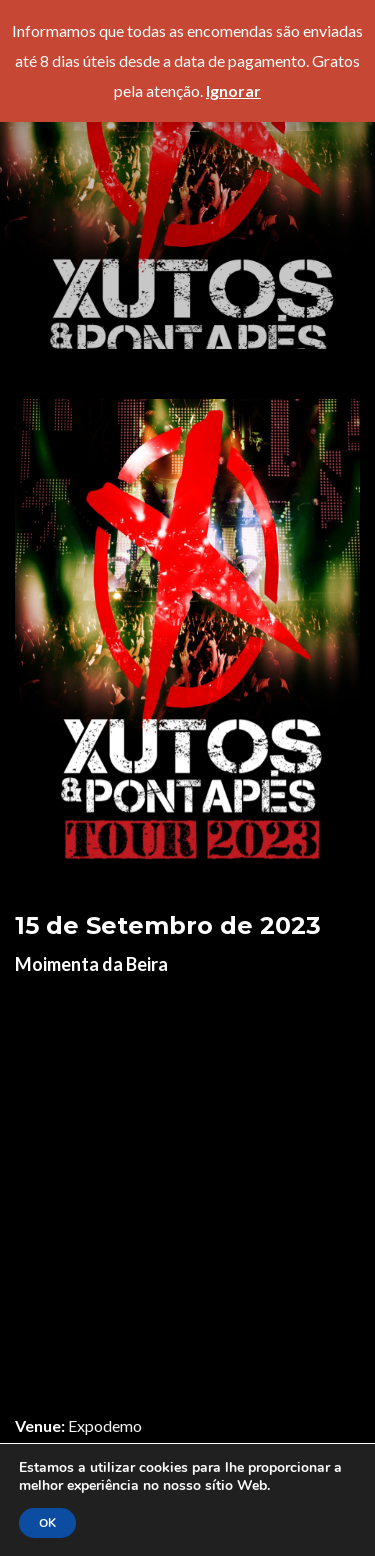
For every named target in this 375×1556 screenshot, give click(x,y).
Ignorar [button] (233, 90)
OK (47, 1523)
